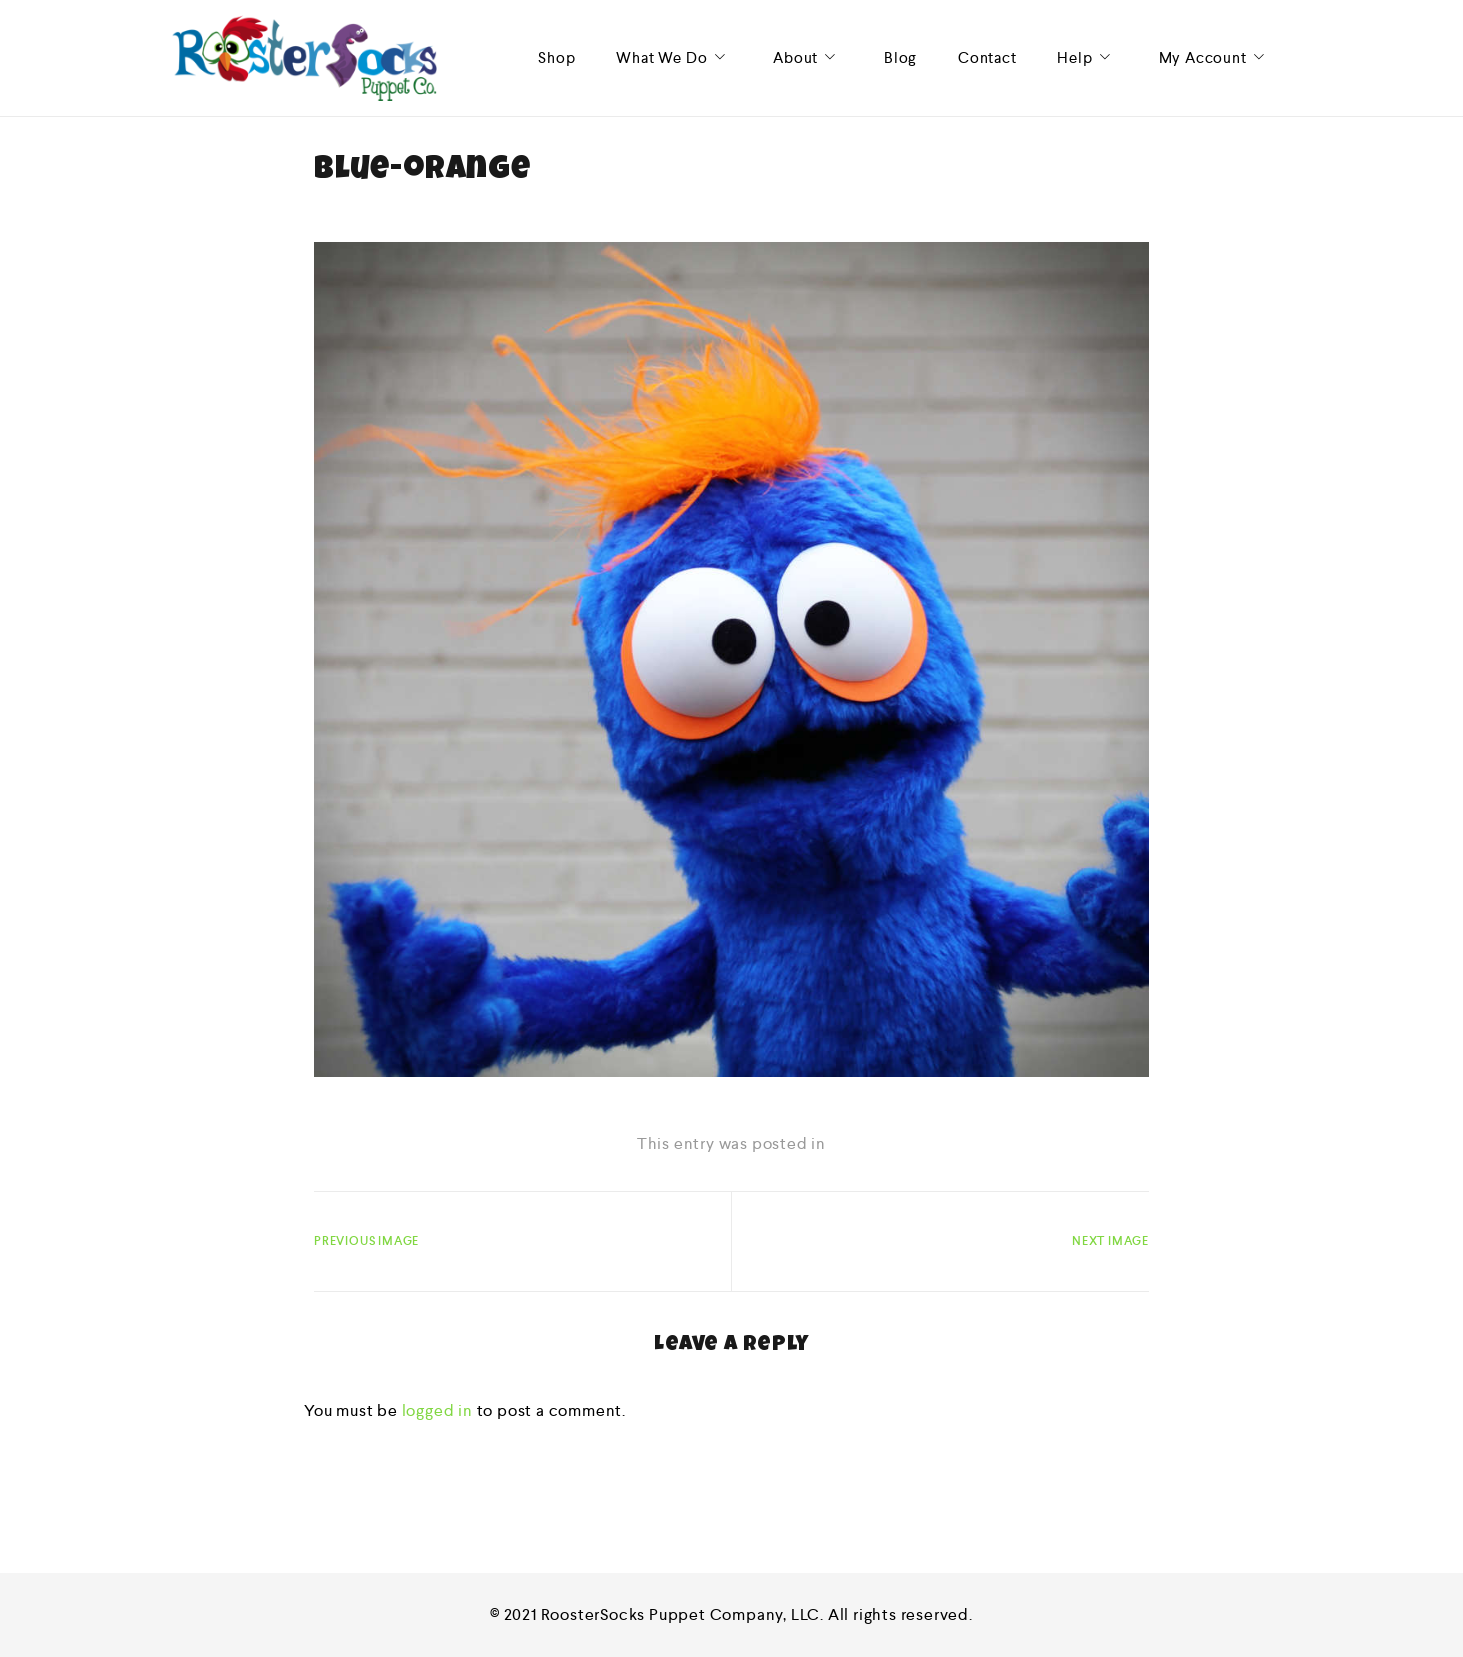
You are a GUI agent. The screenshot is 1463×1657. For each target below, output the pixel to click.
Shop (556, 57)
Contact (987, 57)
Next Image (1110, 1241)
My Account (1215, 58)
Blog (900, 57)
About (808, 58)
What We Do (674, 58)
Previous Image (366, 1241)
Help (1087, 58)
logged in (437, 1410)
